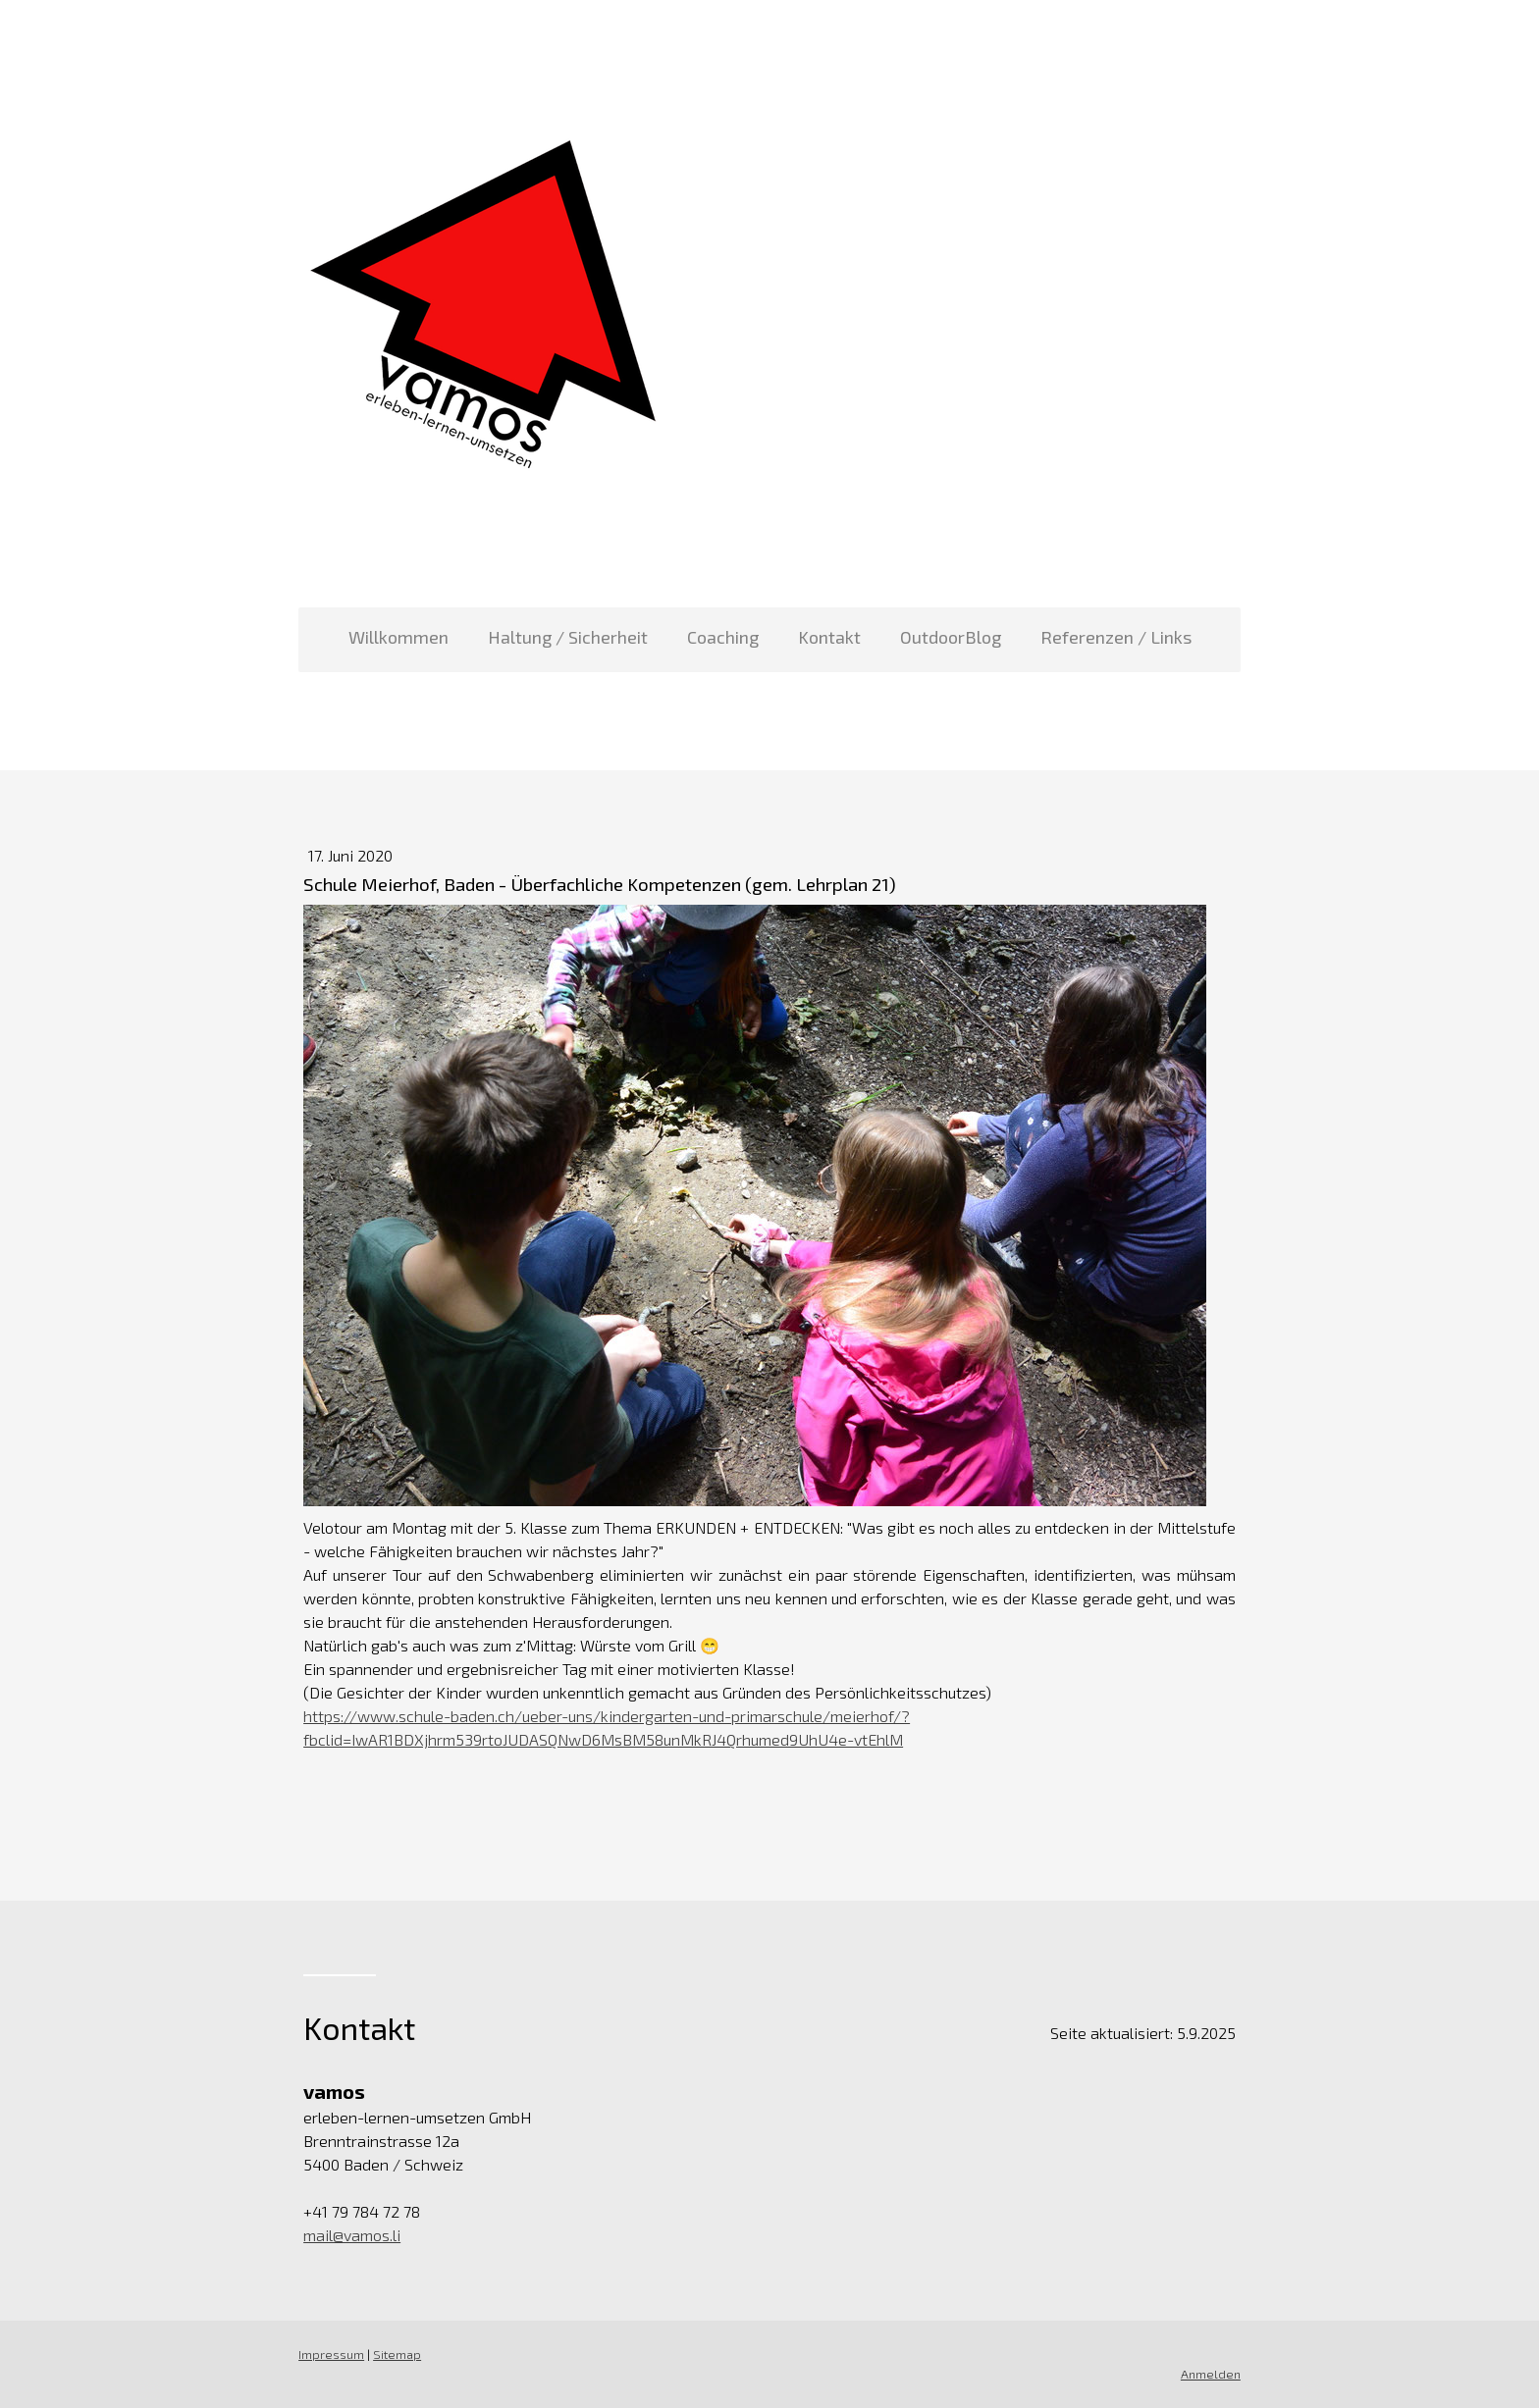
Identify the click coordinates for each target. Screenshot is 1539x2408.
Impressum (331, 2354)
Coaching (723, 637)
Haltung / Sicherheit (568, 637)
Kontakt (829, 637)
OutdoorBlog (950, 637)
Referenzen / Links (1116, 637)
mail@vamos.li (351, 2234)
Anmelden (1211, 2374)
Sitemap (397, 2354)
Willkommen (398, 637)
